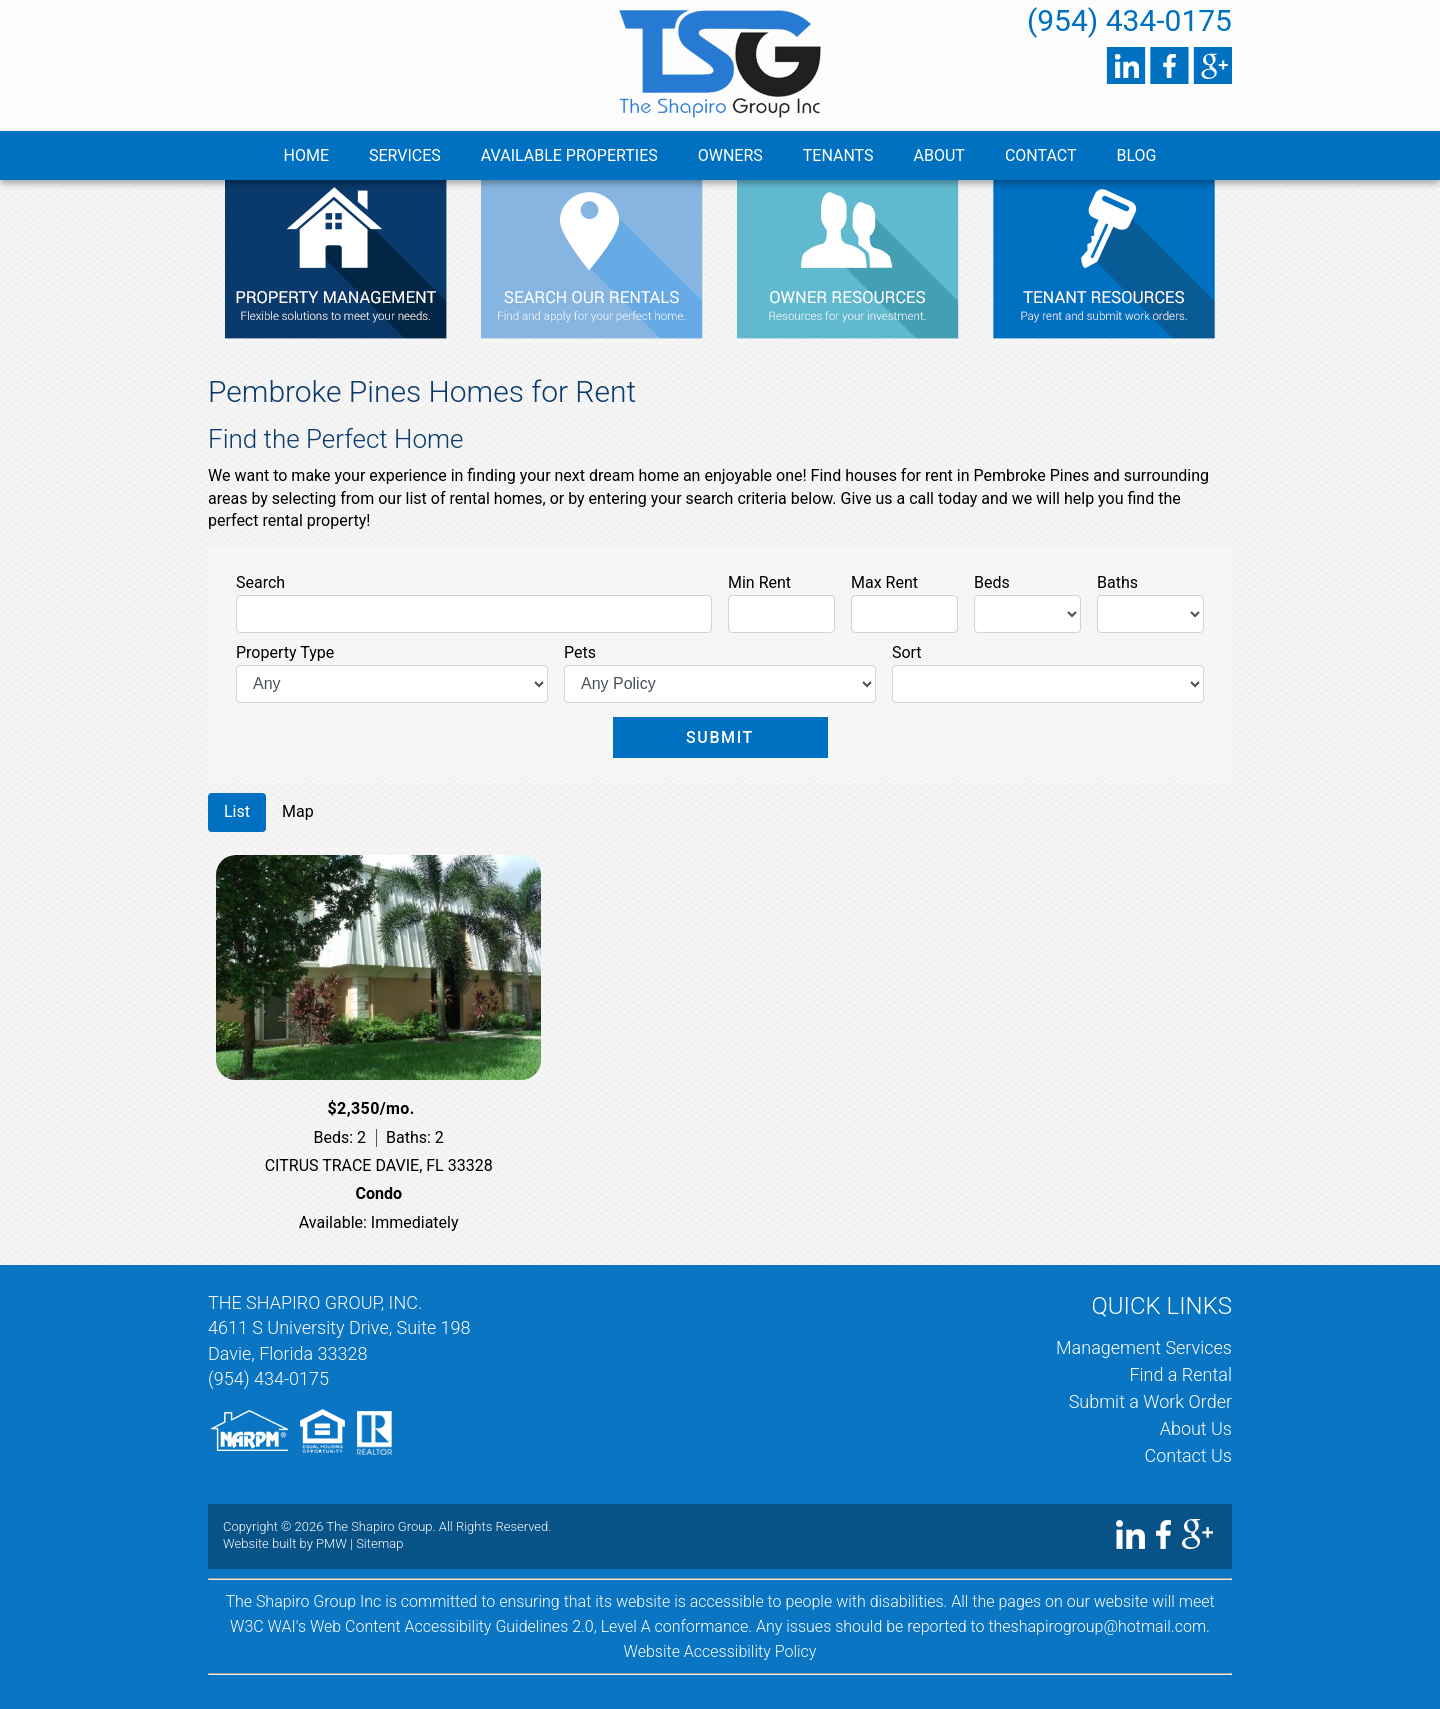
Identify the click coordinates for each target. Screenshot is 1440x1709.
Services (405, 155)
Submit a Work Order (1150, 1401)
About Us (1196, 1428)
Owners (730, 155)
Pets (580, 652)
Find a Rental (1180, 1374)
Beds (992, 582)
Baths (1117, 582)
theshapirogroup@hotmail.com (1097, 1626)
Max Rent (884, 582)
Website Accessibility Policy (720, 1651)
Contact (1041, 155)
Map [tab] (298, 811)
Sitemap (379, 1543)
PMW (331, 1543)
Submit (720, 737)
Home (306, 155)
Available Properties (569, 155)
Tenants (838, 155)
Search (260, 582)
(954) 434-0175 (1129, 20)
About (939, 155)
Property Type (285, 652)
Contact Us (1188, 1455)
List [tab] (237, 811)
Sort (907, 652)
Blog (1137, 155)
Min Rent (759, 582)
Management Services (1144, 1347)
